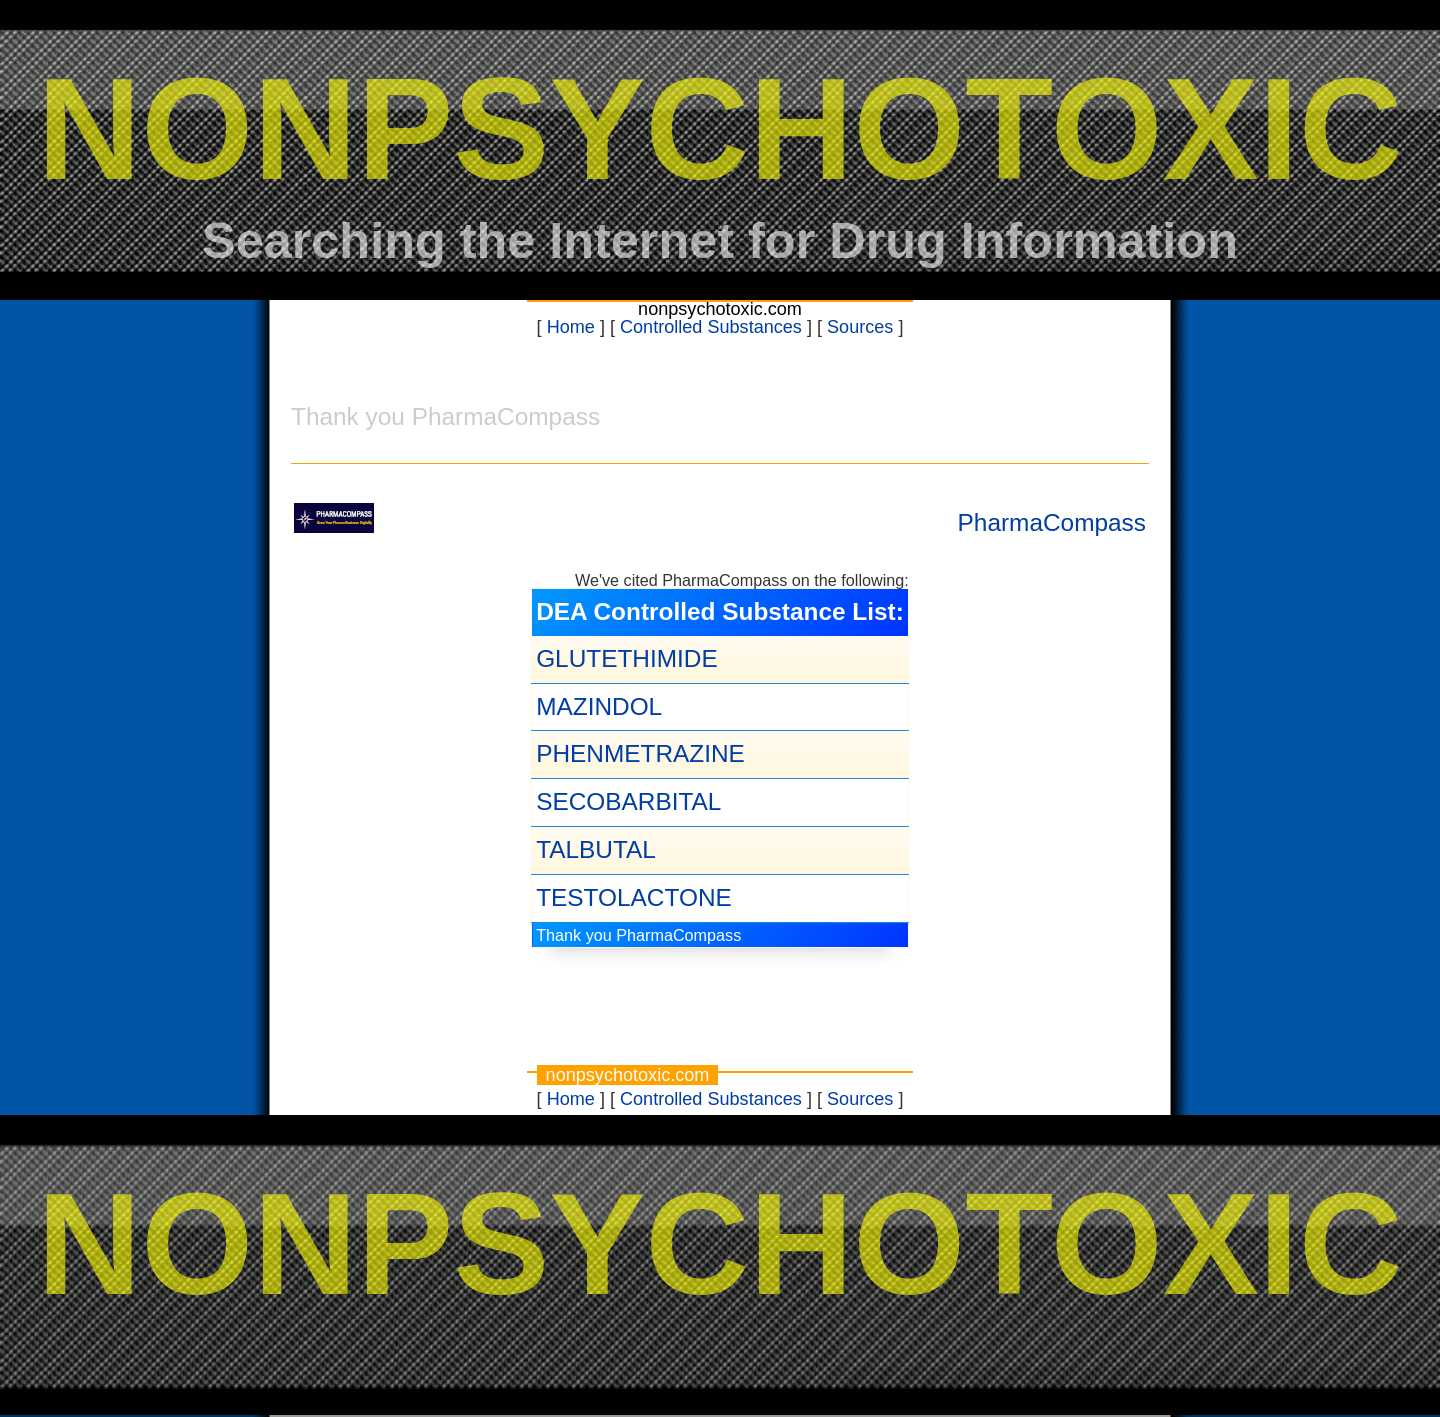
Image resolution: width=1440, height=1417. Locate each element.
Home (571, 327)
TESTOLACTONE (634, 897)
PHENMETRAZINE (640, 753)
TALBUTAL (596, 849)
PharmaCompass (1052, 522)
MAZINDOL (599, 706)
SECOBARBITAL (628, 801)
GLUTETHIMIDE (627, 658)
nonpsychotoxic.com (720, 309)
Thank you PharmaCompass (638, 935)
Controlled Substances (711, 327)
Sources (860, 327)
